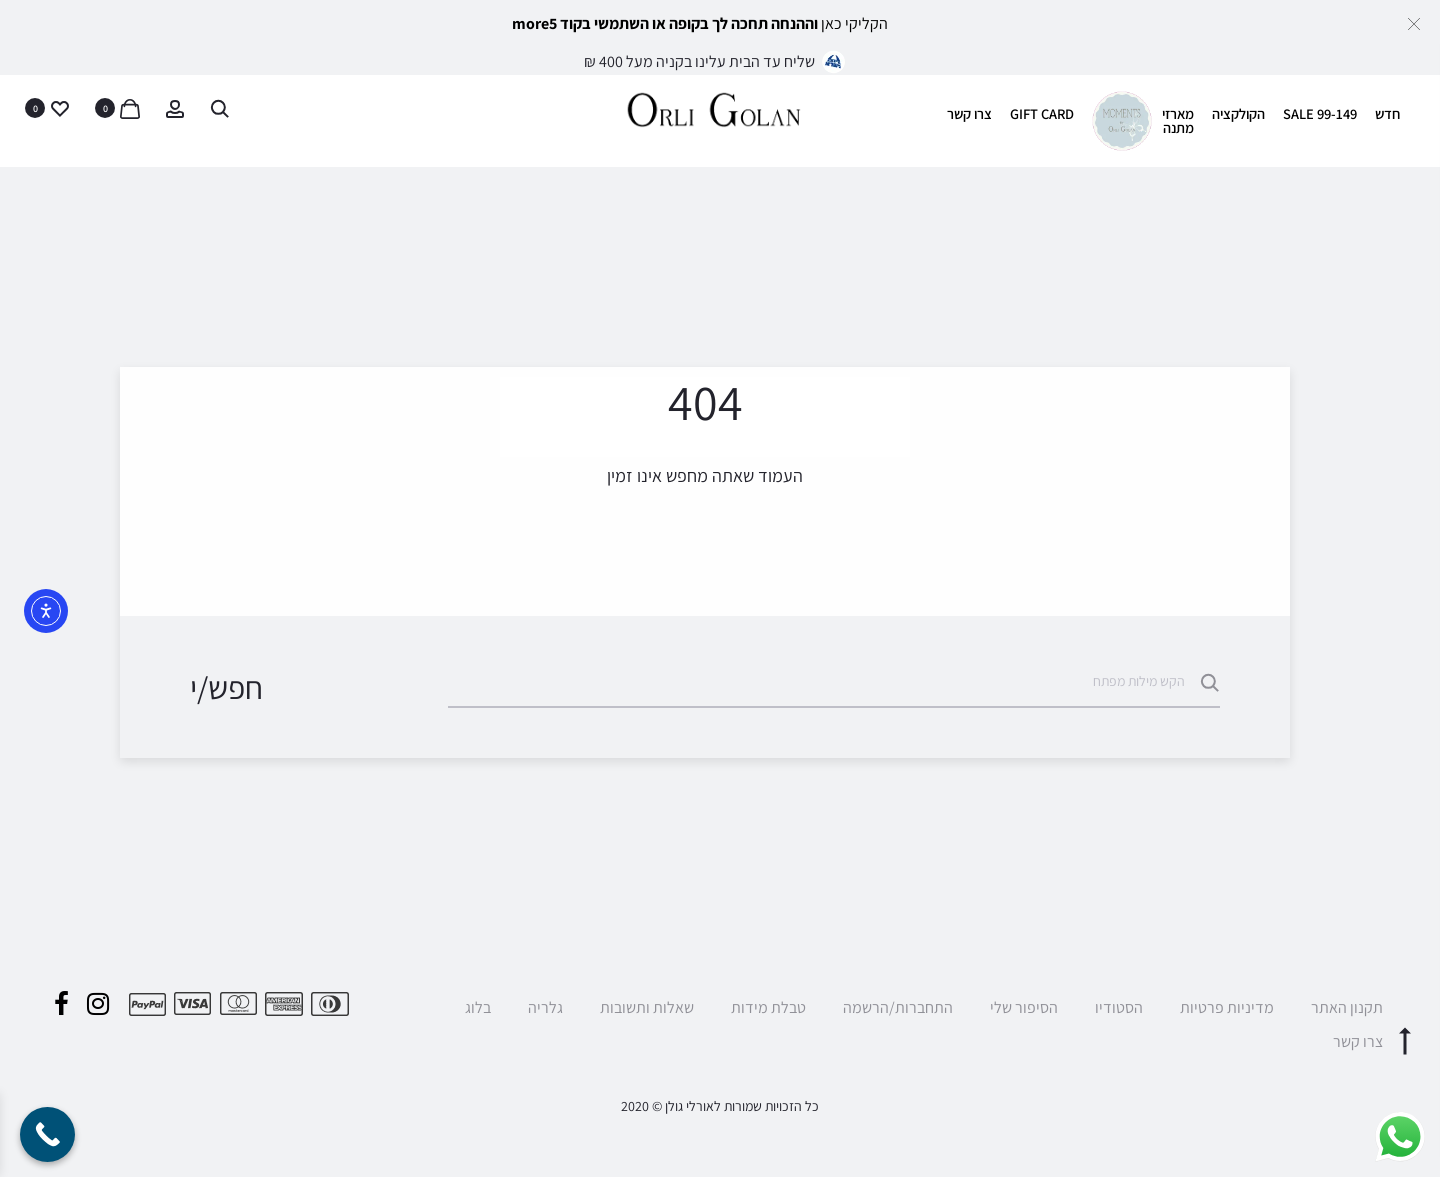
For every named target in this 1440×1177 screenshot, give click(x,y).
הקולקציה (1238, 113)
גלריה (545, 1007)
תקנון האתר (1347, 1007)
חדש (1387, 113)
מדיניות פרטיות (1227, 1007)
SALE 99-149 (1320, 113)
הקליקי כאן (854, 23)
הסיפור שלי (1024, 1007)
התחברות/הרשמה (898, 1007)
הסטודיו (1119, 1007)
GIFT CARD (1042, 113)
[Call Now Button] (47, 1134)
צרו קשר (969, 113)
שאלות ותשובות (647, 1007)
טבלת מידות (768, 1007)
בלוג (478, 1007)
